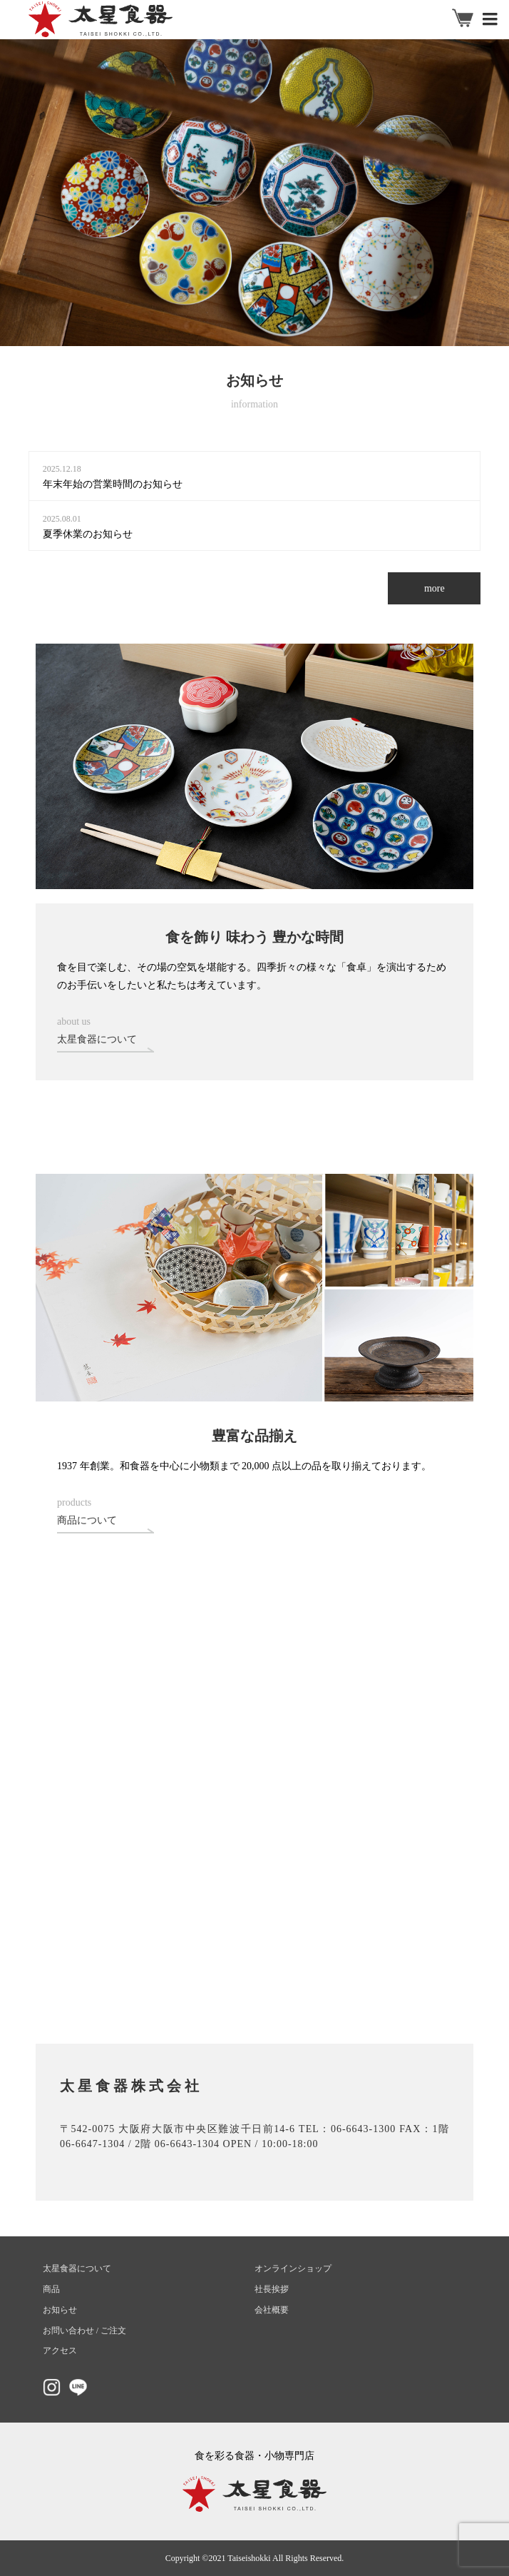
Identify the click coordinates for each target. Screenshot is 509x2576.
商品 (51, 2289)
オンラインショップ (292, 2268)
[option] (254, 192)
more (434, 588)
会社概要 (271, 2310)
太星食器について (77, 2268)
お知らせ (60, 2310)
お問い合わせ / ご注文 (84, 2331)
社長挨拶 (271, 2289)
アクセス (60, 2351)
